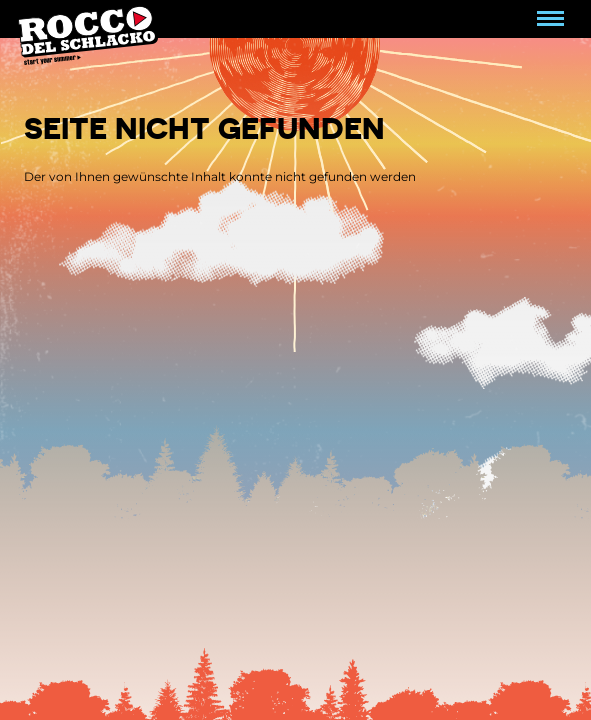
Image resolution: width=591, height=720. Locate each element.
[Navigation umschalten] (550, 19)
